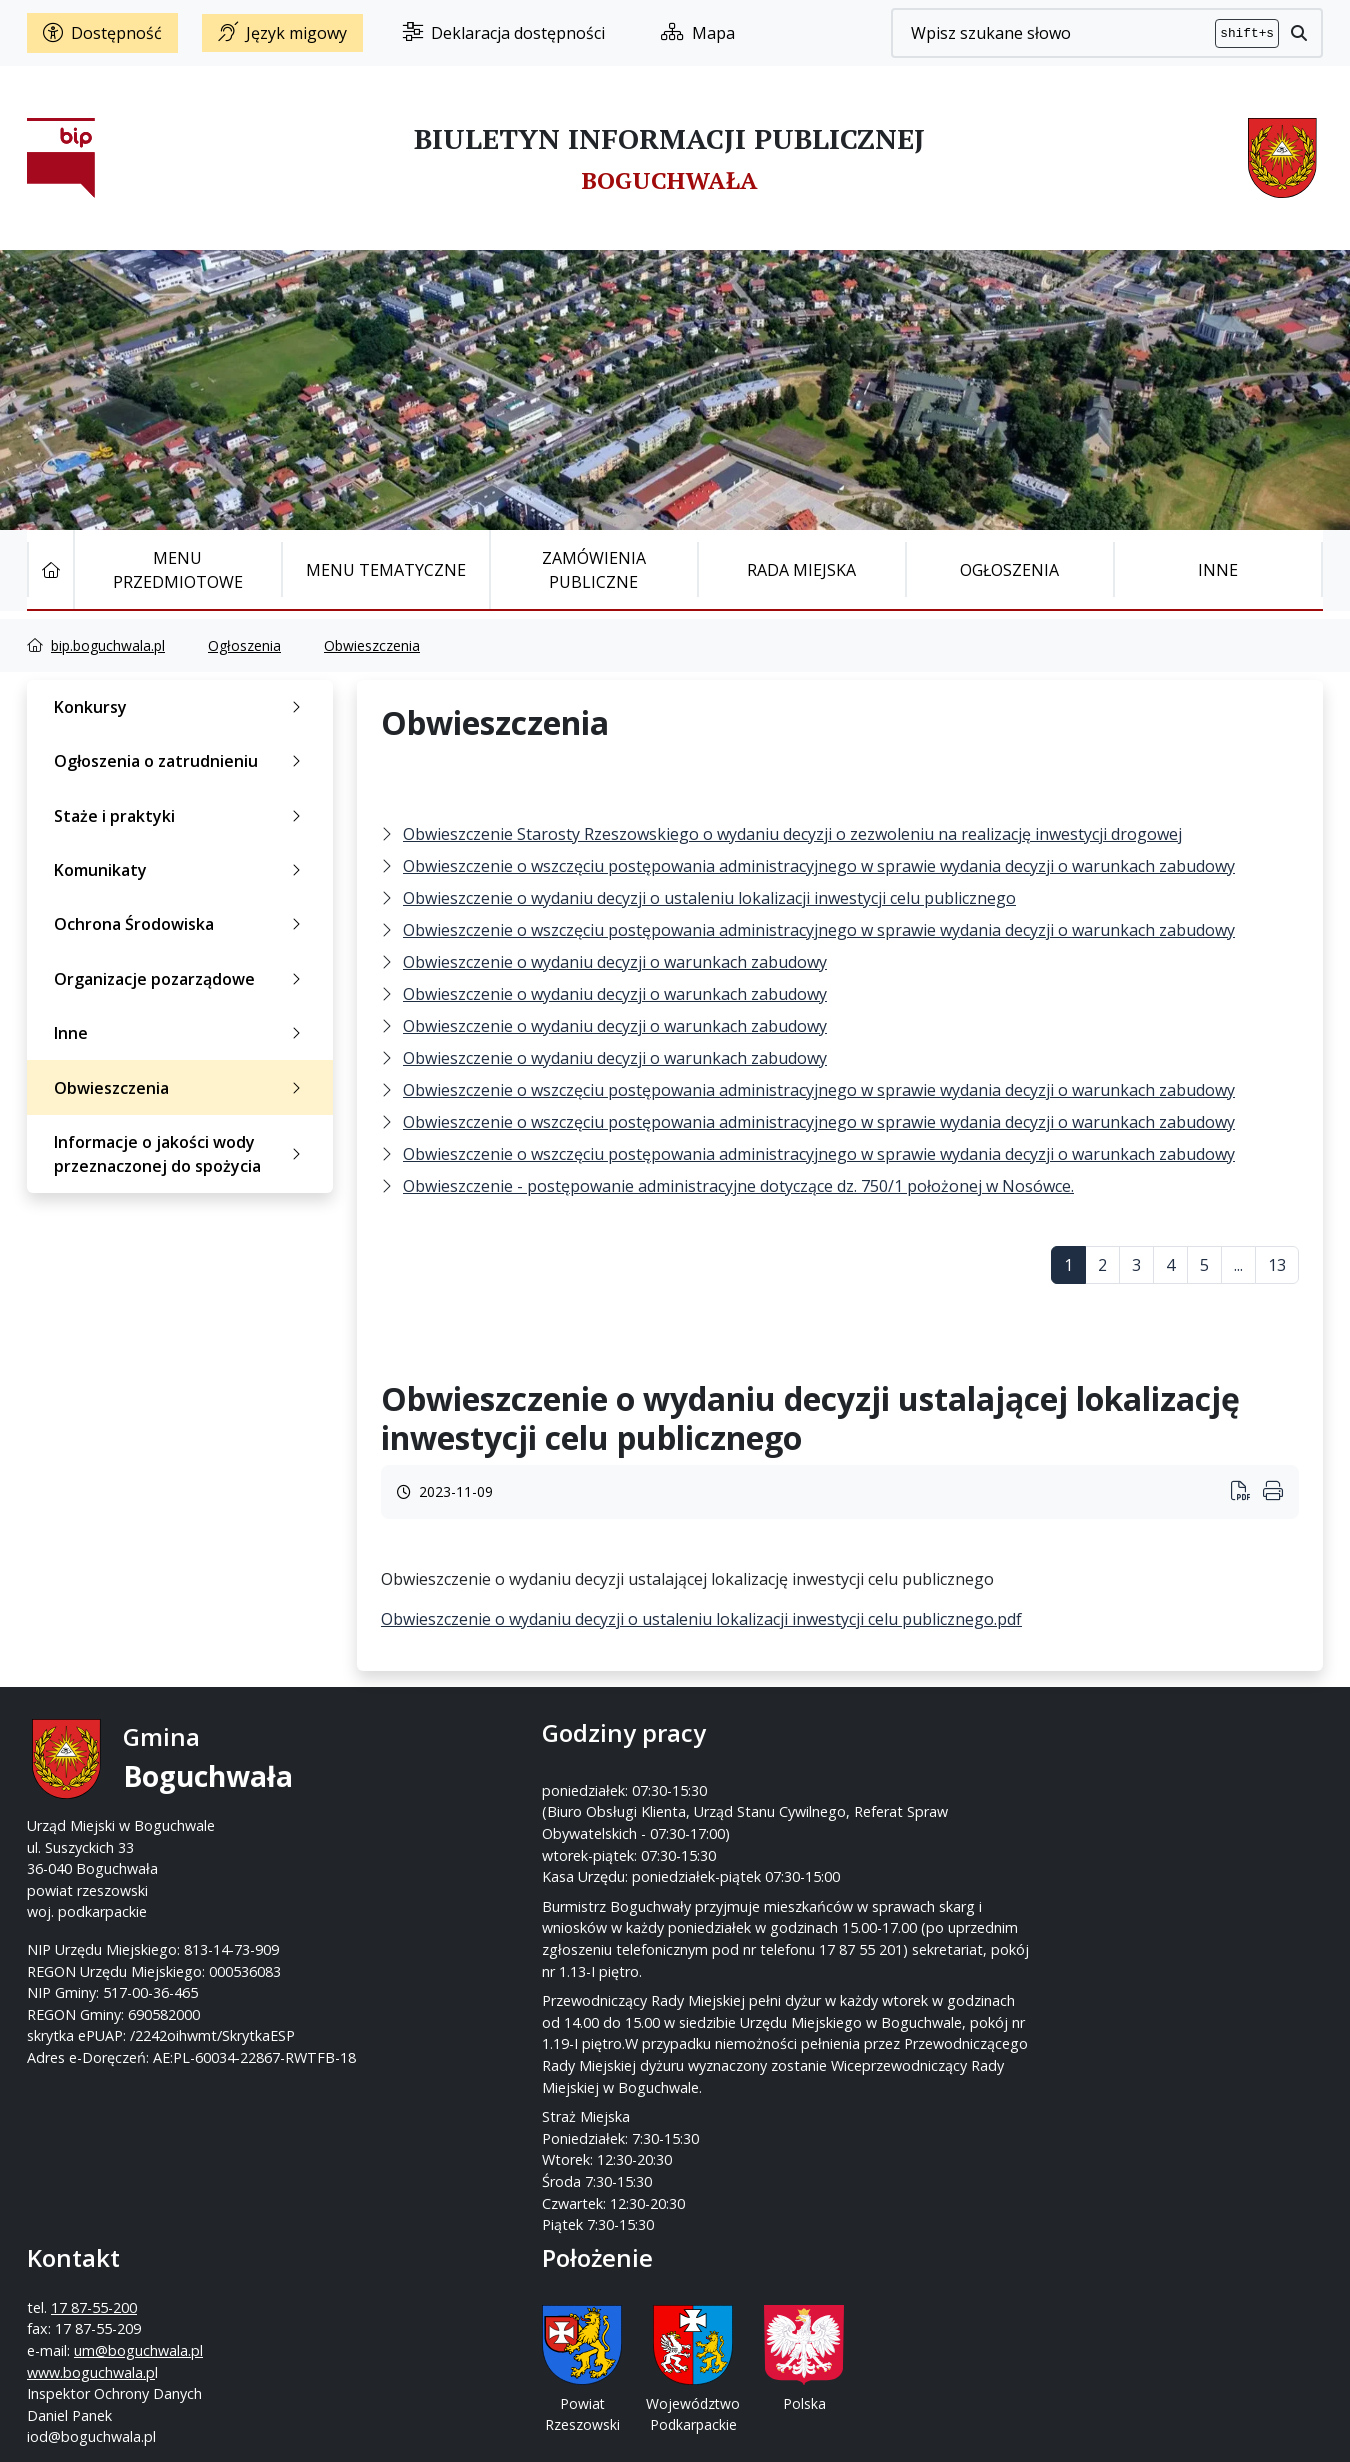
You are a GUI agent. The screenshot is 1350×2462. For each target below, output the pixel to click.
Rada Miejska (801, 570)
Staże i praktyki (181, 816)
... (1238, 1265)
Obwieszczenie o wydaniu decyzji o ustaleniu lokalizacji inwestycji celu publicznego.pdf (701, 1619)
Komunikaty (181, 870)
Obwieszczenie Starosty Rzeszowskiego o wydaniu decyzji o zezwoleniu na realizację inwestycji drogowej (792, 834)
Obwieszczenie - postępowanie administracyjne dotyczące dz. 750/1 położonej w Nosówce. (738, 1186)
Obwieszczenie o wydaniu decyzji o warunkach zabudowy (615, 962)
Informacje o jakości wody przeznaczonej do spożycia (181, 1154)
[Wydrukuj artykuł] (1247, 1492)
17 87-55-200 (754, 1782)
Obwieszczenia (372, 645)
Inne (1218, 570)
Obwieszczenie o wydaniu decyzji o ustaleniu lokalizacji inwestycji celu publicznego (709, 898)
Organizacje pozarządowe (181, 979)
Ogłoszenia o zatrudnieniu (181, 761)
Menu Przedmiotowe (178, 570)
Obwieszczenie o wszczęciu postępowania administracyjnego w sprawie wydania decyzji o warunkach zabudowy (819, 866)
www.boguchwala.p (751, 1847)
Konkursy (181, 707)
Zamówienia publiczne (594, 570)
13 (1277, 1265)
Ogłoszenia (1009, 570)
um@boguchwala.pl (798, 1825)
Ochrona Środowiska (181, 924)
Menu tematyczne (386, 570)
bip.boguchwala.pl (108, 645)
